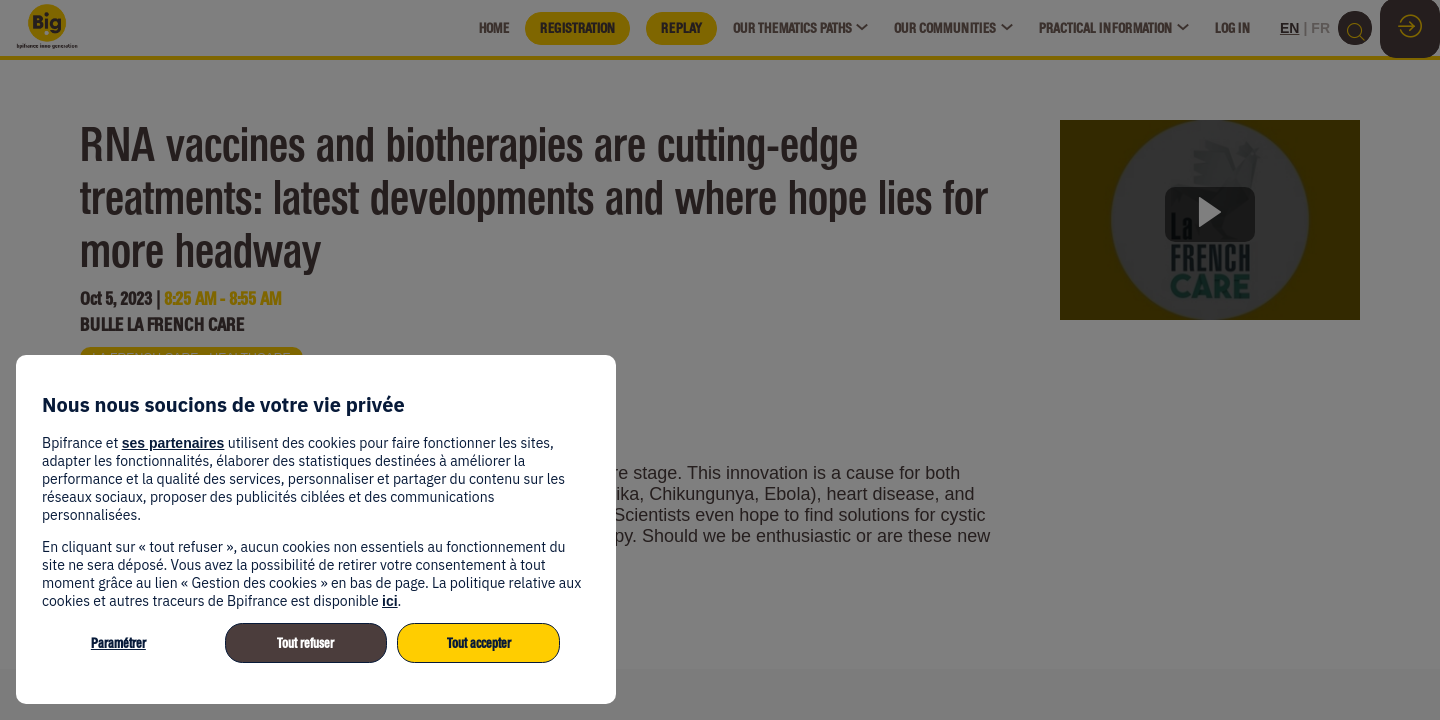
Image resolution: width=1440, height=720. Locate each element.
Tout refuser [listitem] (305, 643)
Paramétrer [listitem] (118, 643)
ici (390, 601)
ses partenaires (173, 443)
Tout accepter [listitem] (479, 643)
